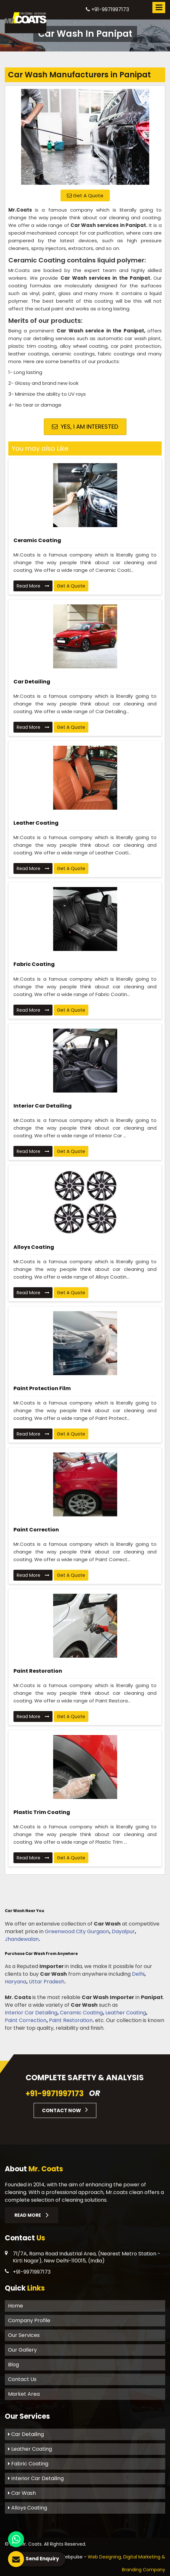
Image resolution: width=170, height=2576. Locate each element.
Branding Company (143, 2569)
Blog (13, 2364)
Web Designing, (105, 2557)
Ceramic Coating (37, 540)
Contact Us (22, 2379)
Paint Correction (36, 1529)
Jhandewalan (22, 1939)
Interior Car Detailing (42, 1105)
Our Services (24, 2335)
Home (15, 2305)
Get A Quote (85, 195)
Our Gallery (22, 2350)
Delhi (138, 1974)
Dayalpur (123, 1931)
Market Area (24, 2394)
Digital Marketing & (144, 2557)
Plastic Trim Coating (41, 1812)
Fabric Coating (34, 964)
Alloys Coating (33, 1247)
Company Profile (29, 2320)
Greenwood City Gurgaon (77, 1931)
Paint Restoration (37, 1671)
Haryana (15, 1981)
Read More (33, 586)
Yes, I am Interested (85, 427)
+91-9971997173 (107, 9)
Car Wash (22, 2493)
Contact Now (65, 2109)
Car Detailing (31, 681)
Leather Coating (36, 823)
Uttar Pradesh (46, 1981)
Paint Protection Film (42, 1388)
